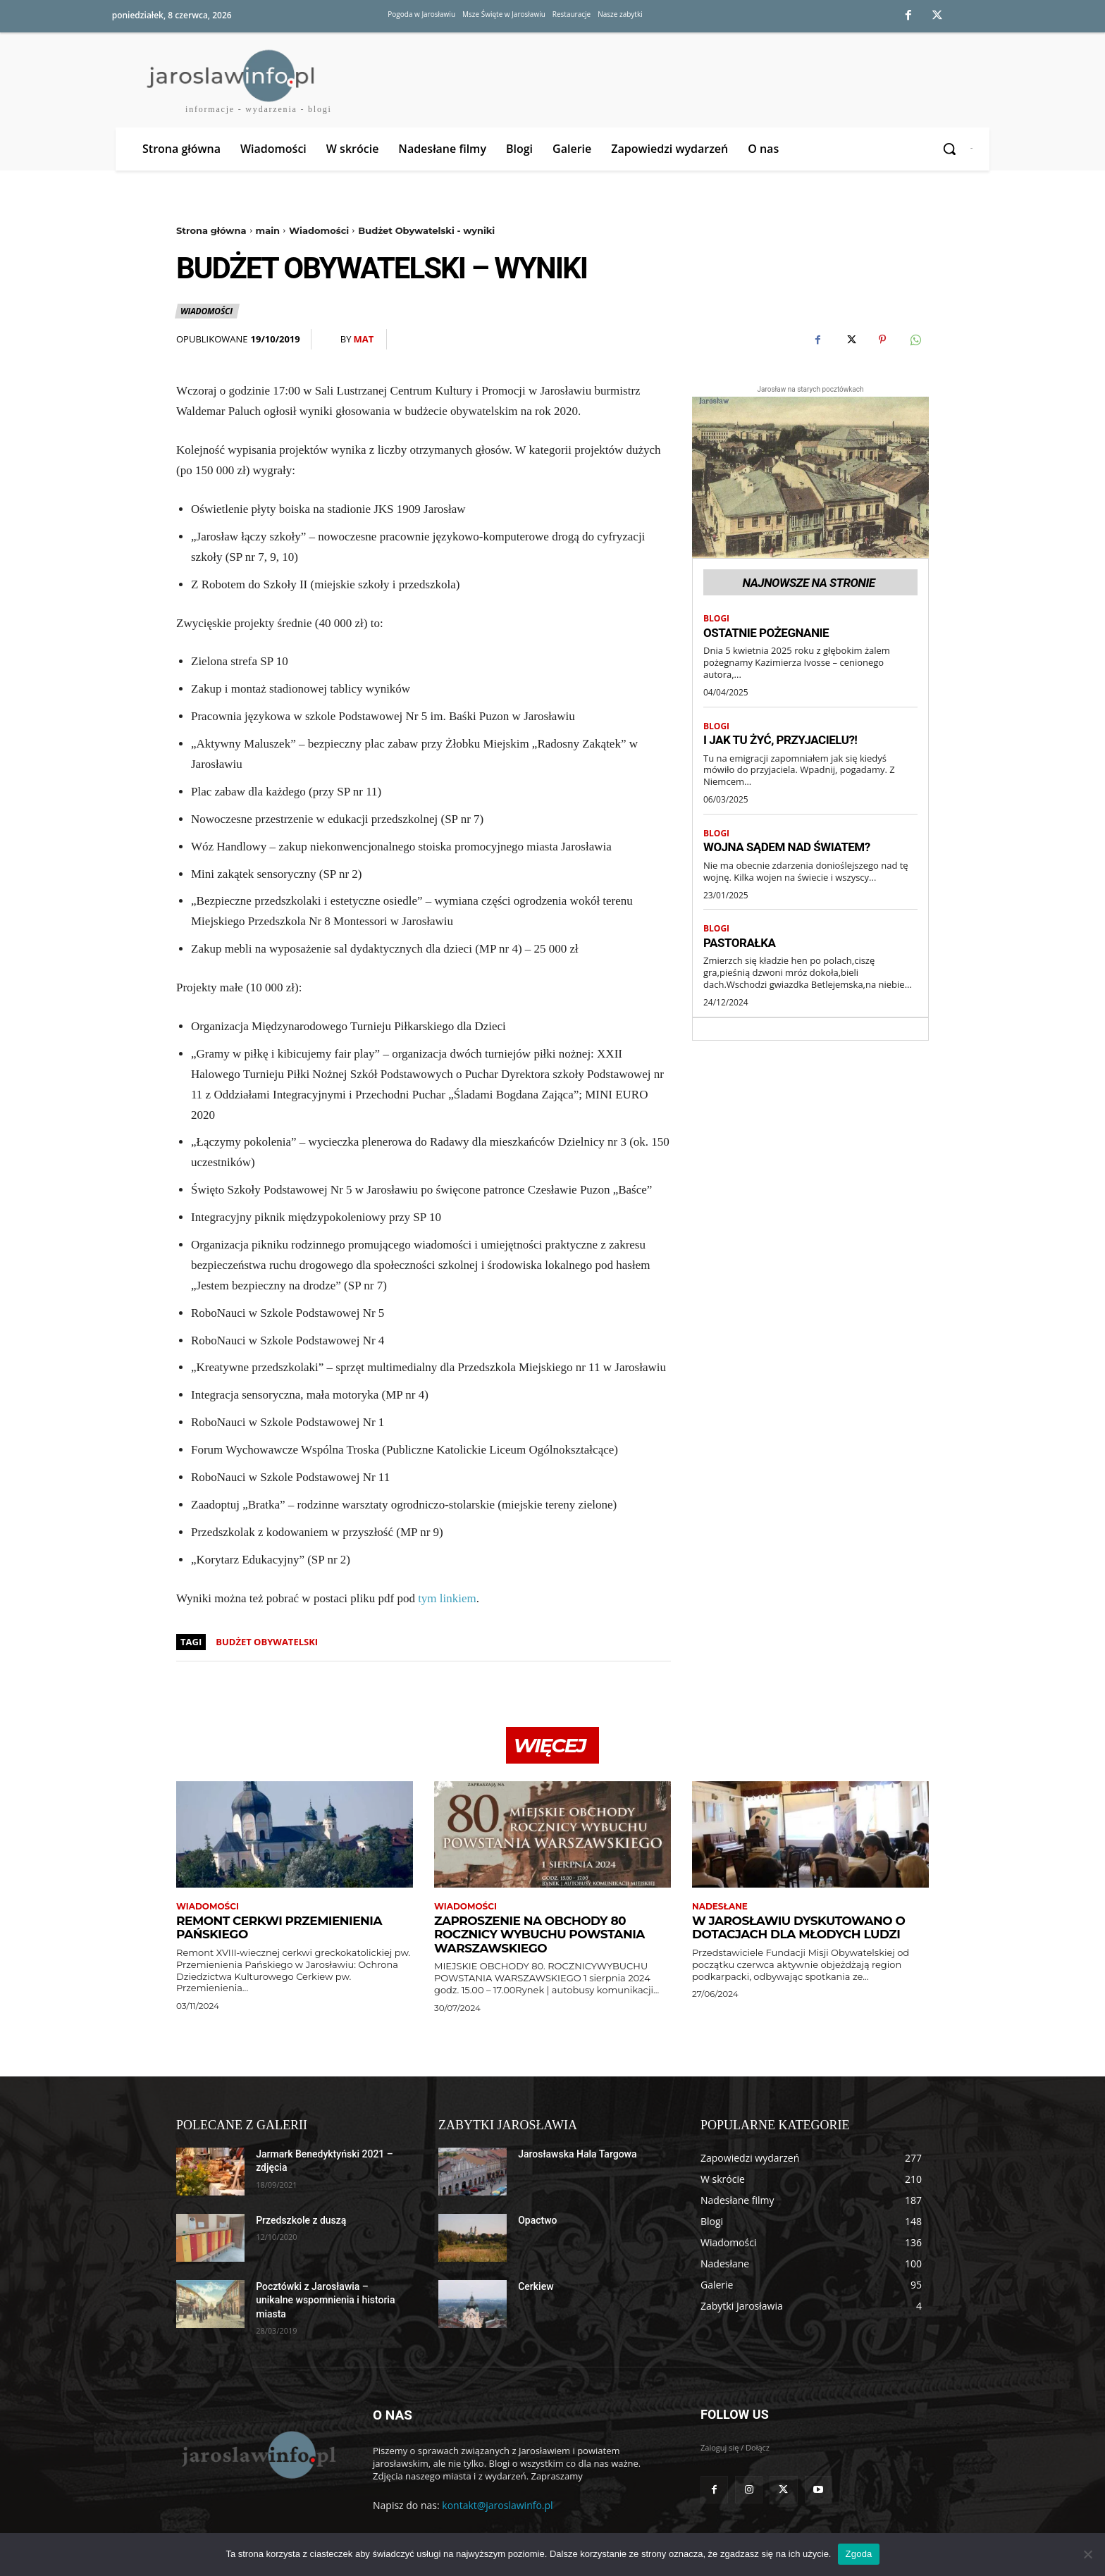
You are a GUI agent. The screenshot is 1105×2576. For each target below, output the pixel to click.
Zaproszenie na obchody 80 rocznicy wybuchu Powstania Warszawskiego (539, 1934)
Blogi (716, 619)
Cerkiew (535, 2286)
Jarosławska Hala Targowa (577, 2154)
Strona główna (211, 230)
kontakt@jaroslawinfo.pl (497, 2505)
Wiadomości (319, 230)
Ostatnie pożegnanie (766, 633)
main (268, 230)
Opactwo (537, 2220)
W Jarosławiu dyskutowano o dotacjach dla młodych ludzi (798, 1928)
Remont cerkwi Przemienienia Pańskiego (279, 1928)
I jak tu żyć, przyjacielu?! (780, 740)
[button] (950, 149)
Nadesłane (720, 1907)
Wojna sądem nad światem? (786, 847)
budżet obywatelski (267, 1641)
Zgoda (858, 2554)
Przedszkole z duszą (301, 2220)
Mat (363, 339)
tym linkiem (447, 1598)
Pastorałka (739, 943)
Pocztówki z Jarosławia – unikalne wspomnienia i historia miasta (325, 2300)
